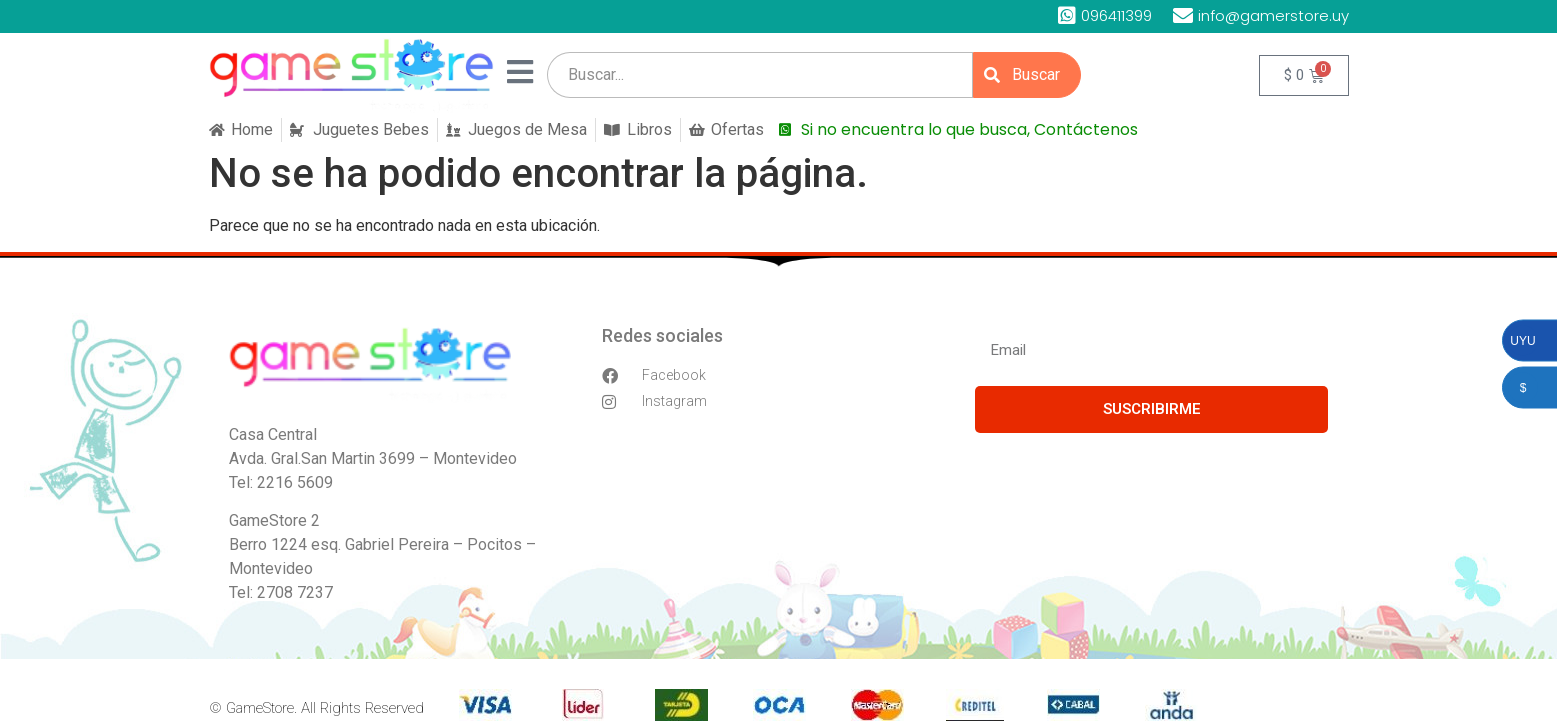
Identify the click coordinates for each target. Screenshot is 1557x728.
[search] (760, 75)
